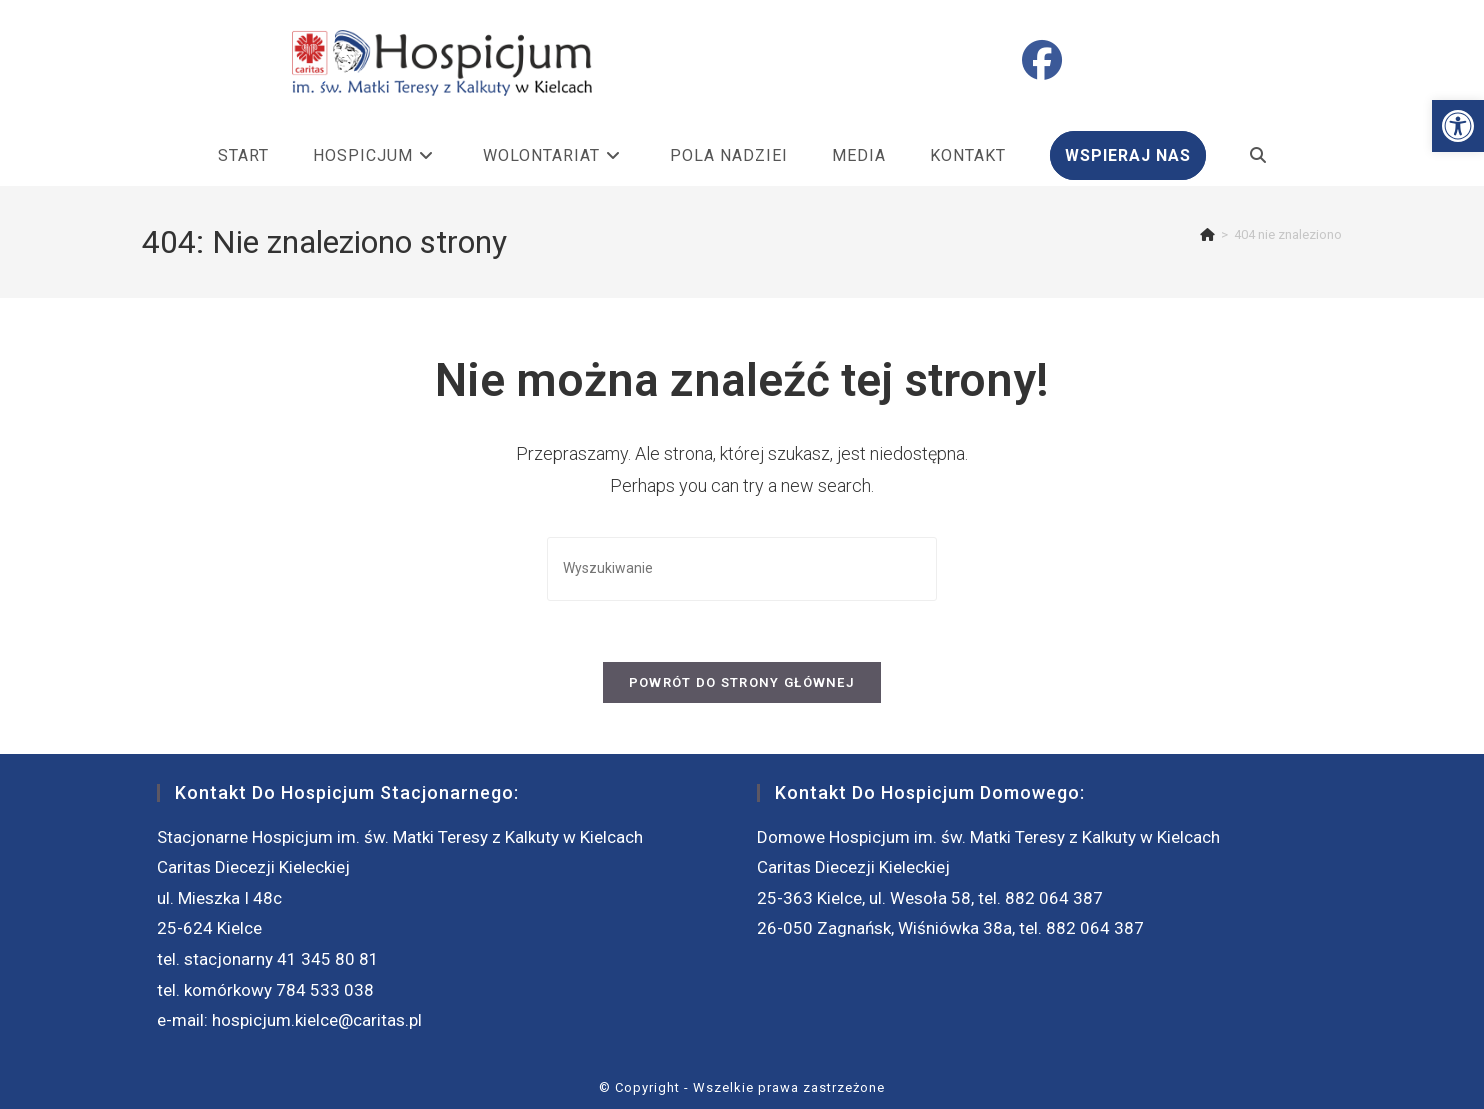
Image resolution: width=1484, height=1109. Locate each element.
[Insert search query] (742, 568)
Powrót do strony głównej (742, 682)
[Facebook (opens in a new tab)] (1042, 61)
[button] (1458, 126)
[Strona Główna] (1207, 234)
